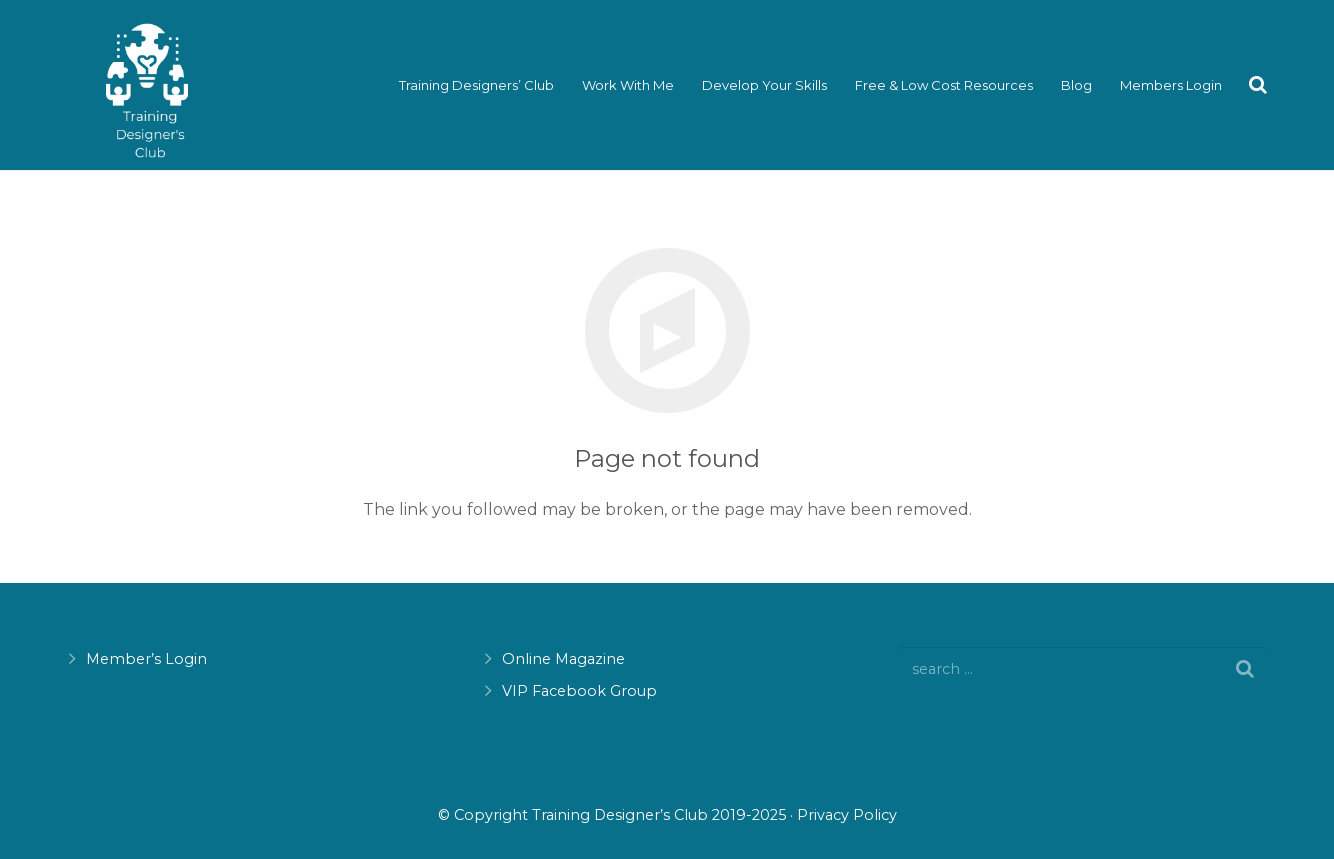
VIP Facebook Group (579, 691)
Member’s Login (146, 659)
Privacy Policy (847, 815)
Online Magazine (563, 659)
